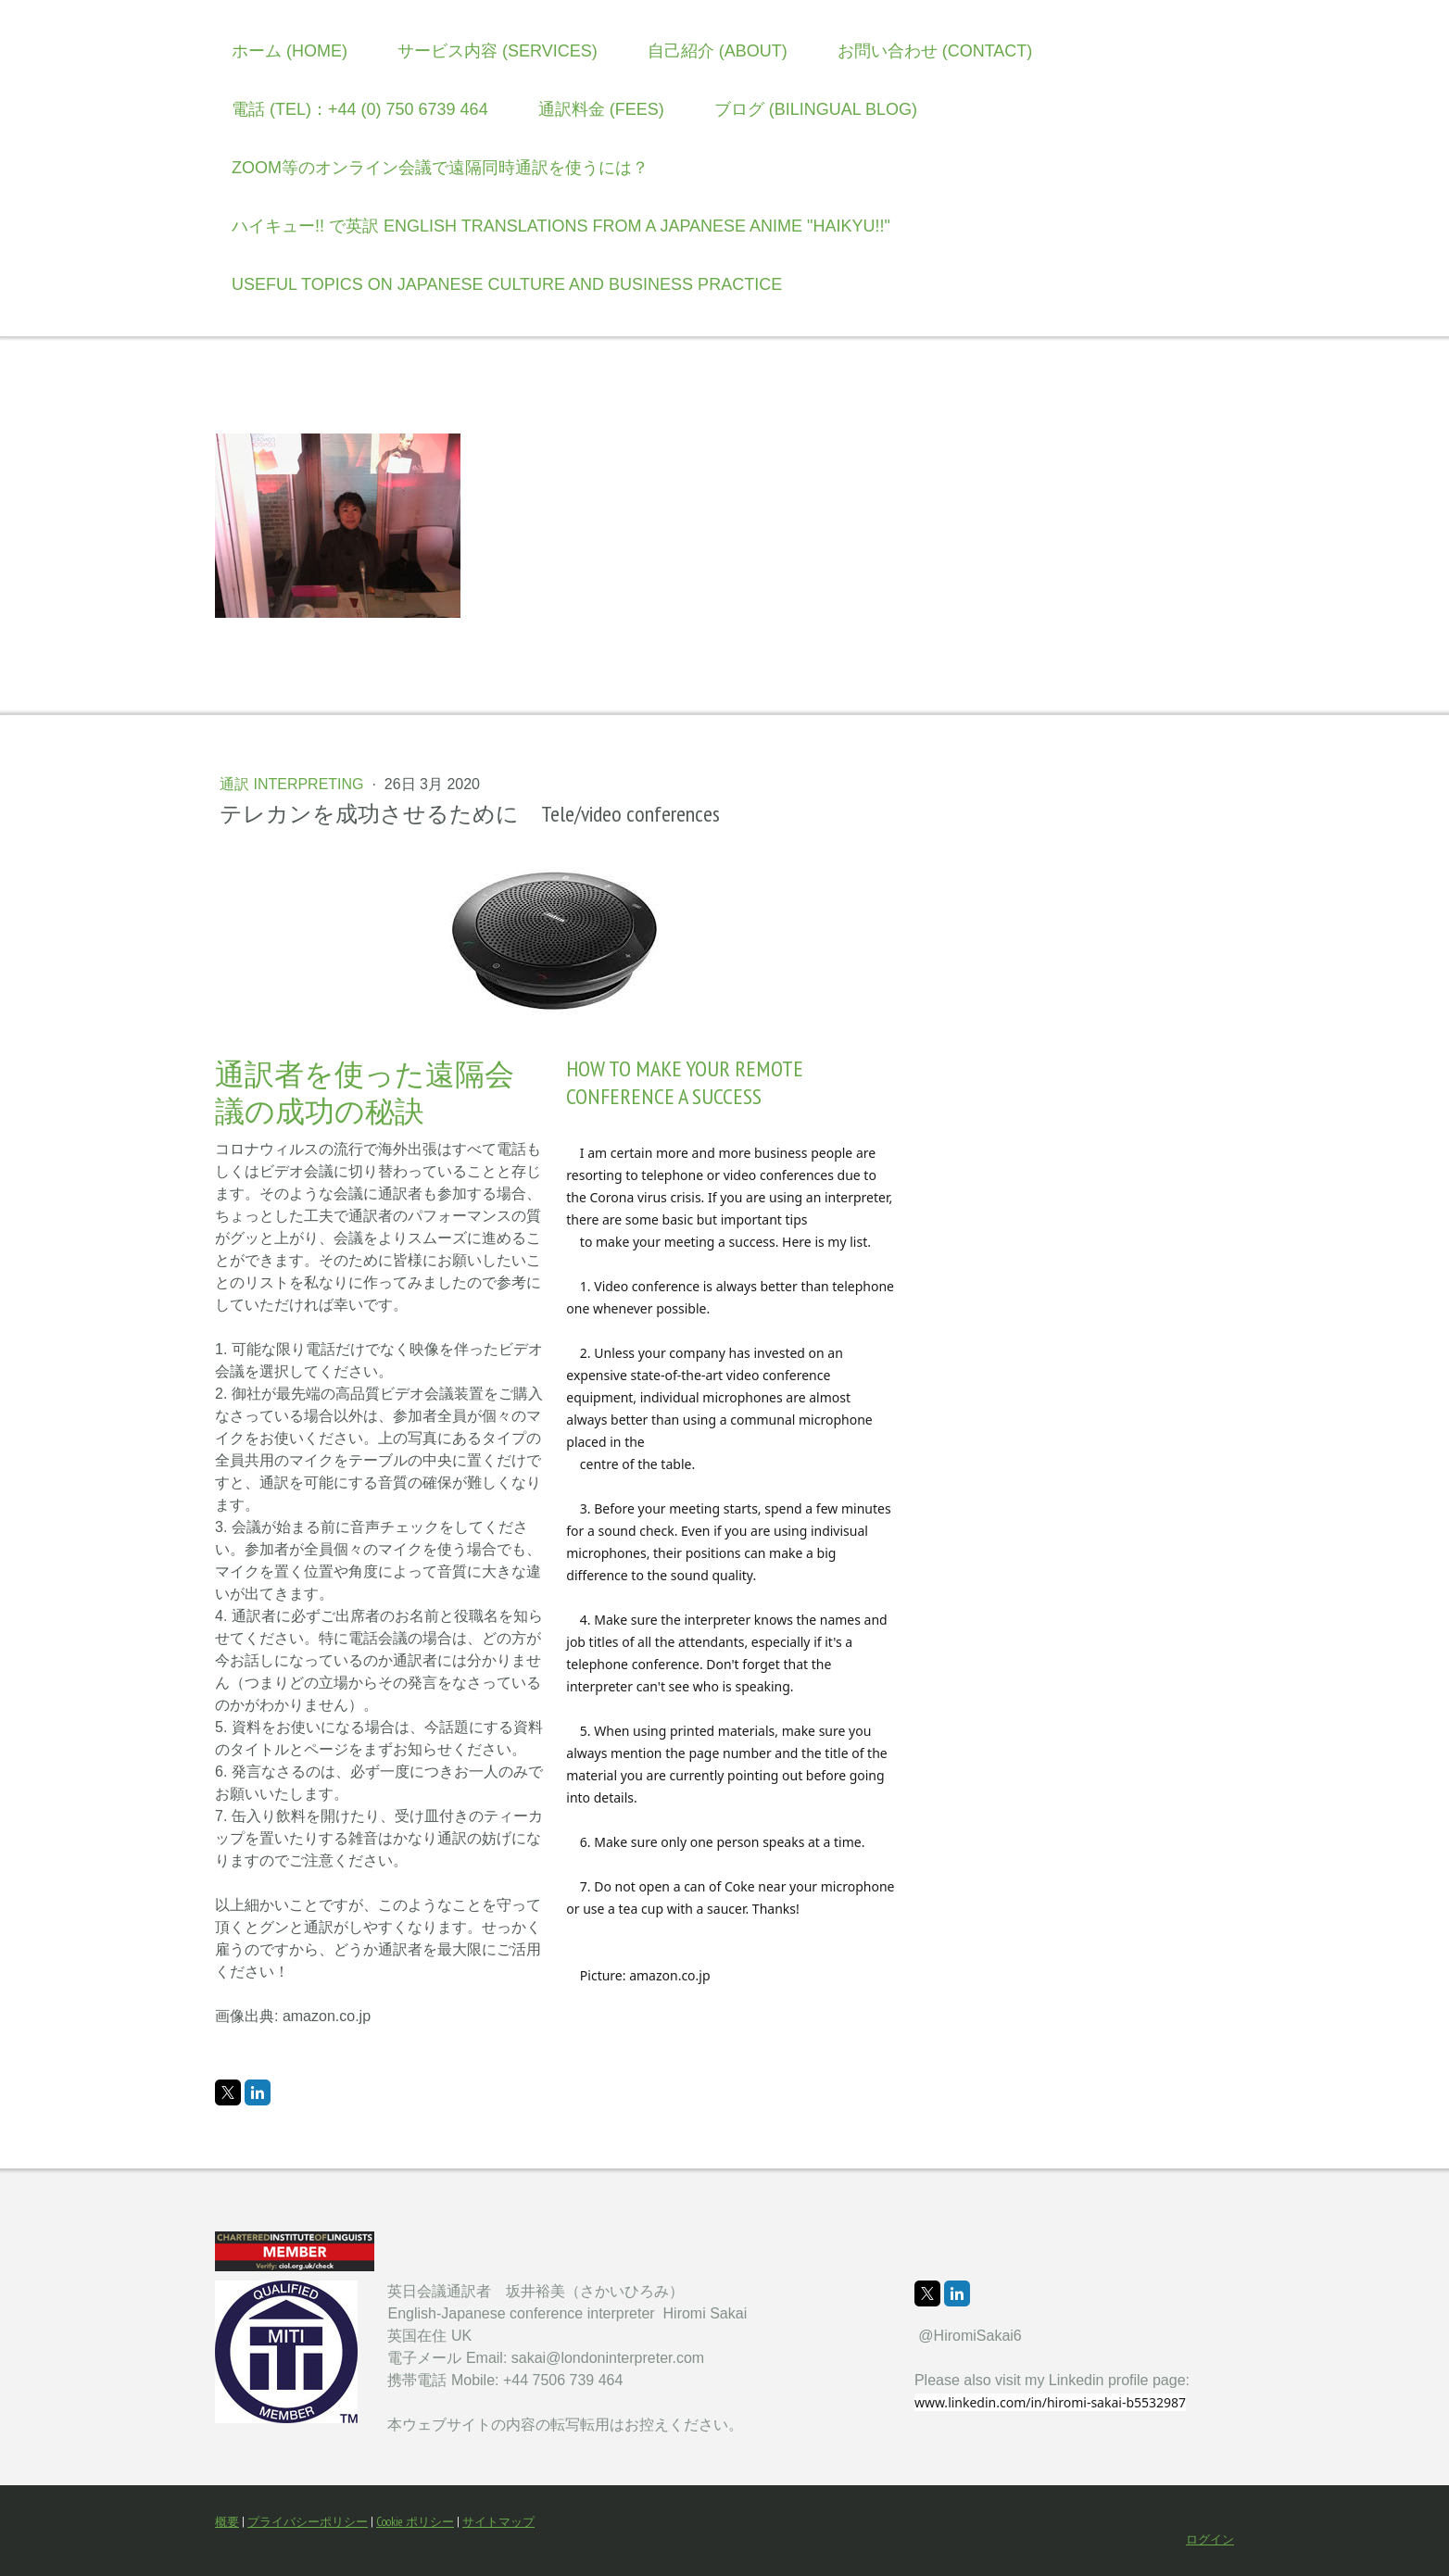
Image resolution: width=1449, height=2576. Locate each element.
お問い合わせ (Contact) (935, 51)
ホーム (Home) (289, 51)
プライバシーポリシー (307, 2522)
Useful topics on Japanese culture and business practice (507, 284)
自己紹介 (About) (718, 51)
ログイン (1210, 2539)
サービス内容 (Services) (497, 51)
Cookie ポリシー (415, 2522)
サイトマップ (498, 2522)
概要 (227, 2522)
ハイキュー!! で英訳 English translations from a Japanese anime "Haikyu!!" (561, 226)
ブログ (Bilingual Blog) (815, 109)
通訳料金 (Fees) (601, 109)
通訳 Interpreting (294, 784)
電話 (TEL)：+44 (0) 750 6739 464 (360, 109)
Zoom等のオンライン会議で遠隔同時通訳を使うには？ (440, 167)
